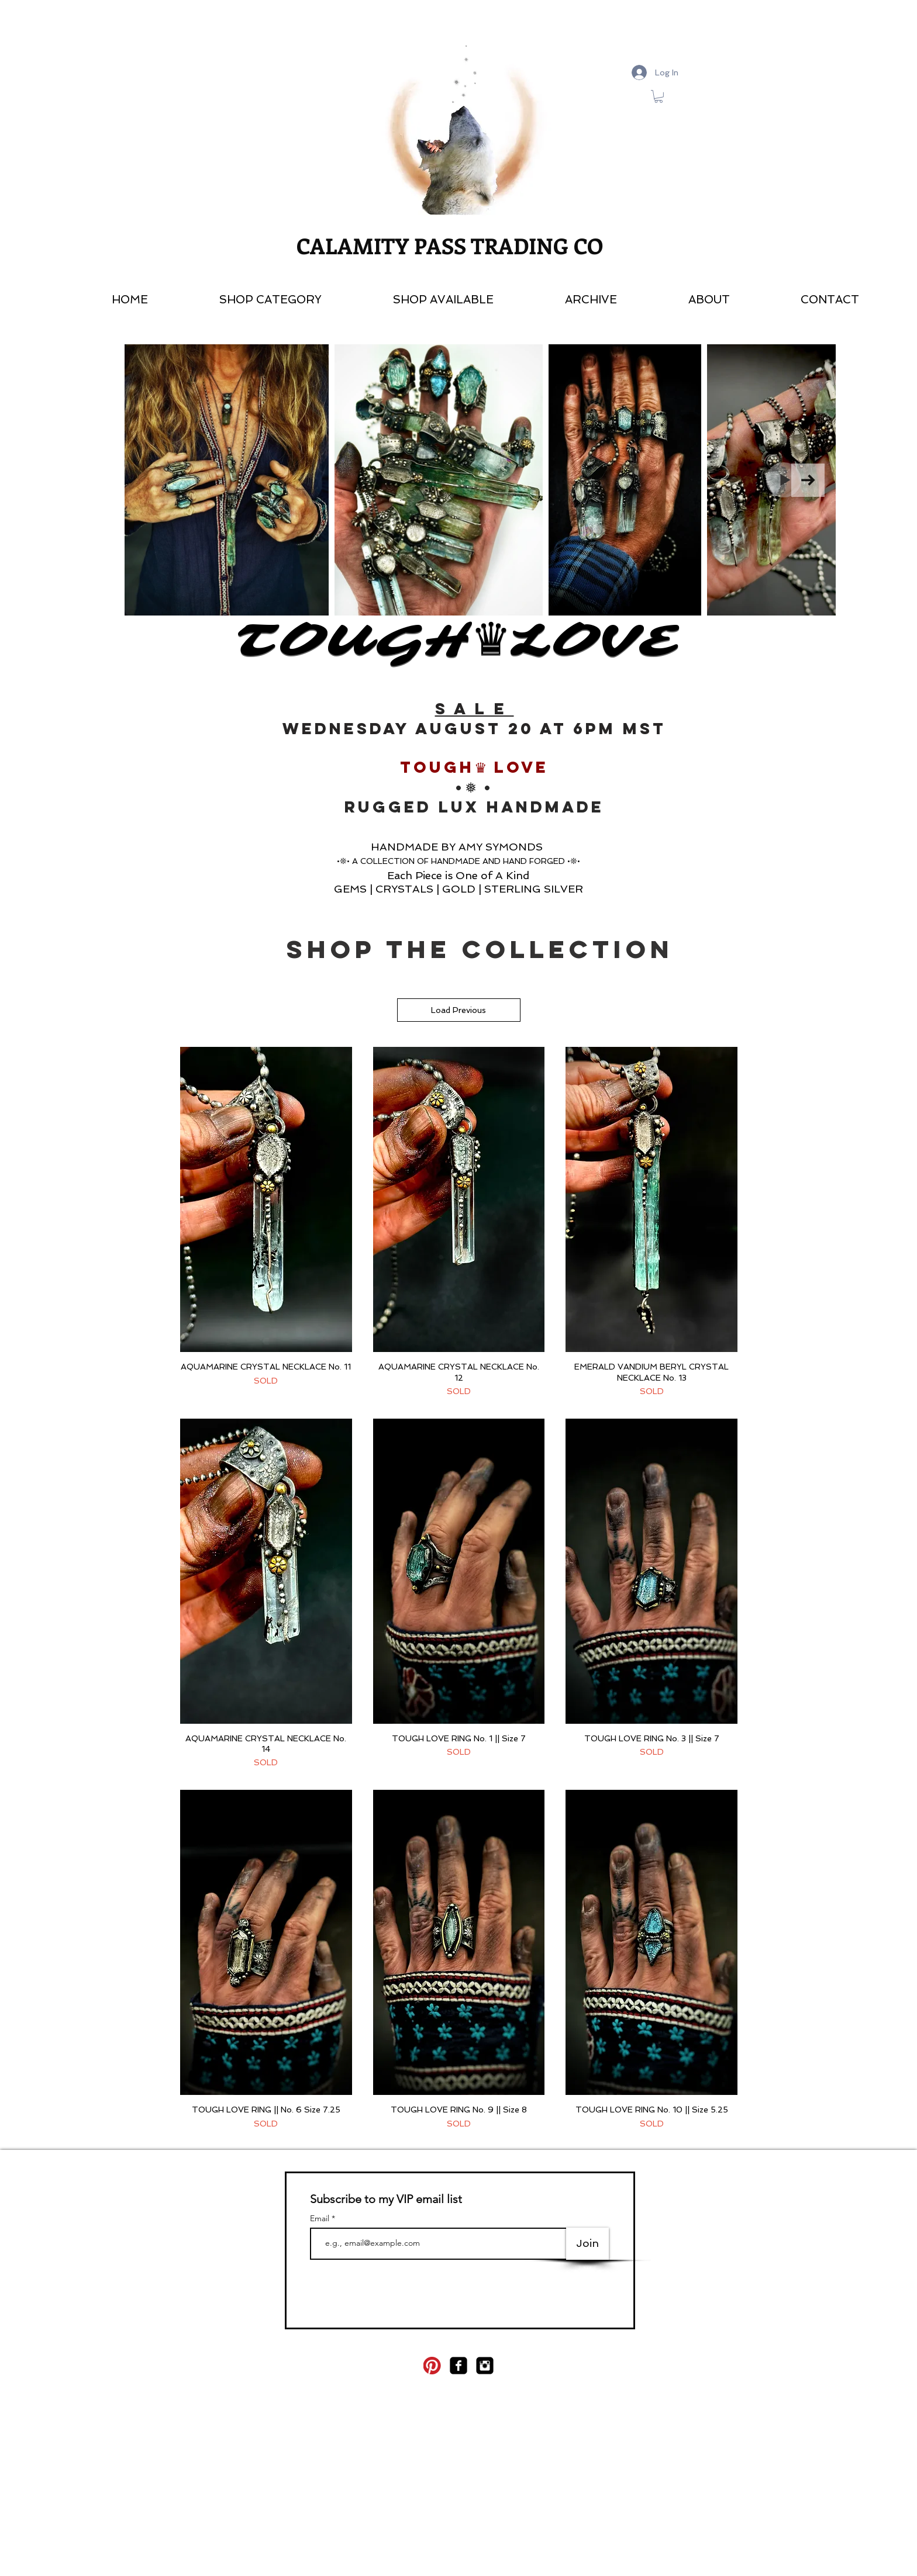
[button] (416, 299)
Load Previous (459, 1010)
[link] (658, 96)
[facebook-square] (458, 2365)
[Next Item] (808, 480)
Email (321, 2218)
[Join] (587, 2244)
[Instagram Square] (485, 2365)
